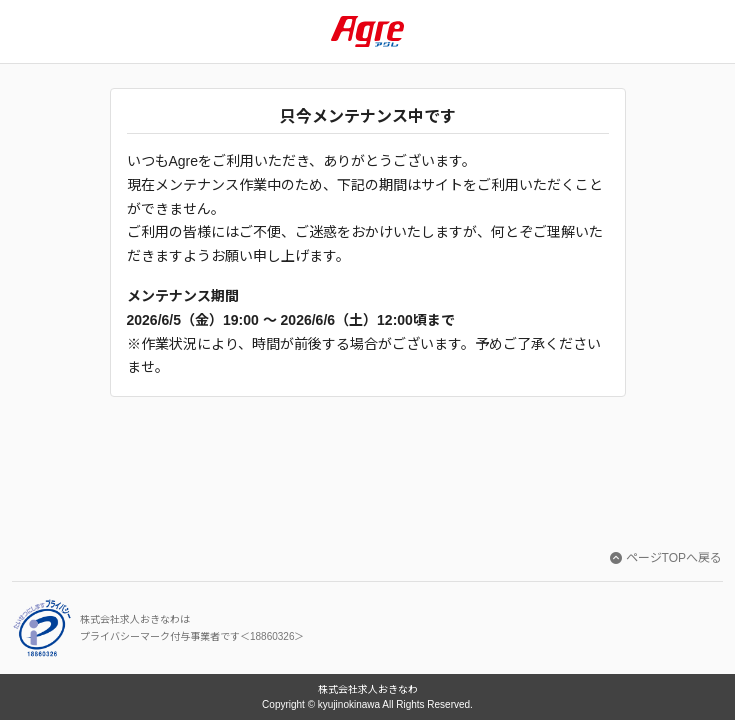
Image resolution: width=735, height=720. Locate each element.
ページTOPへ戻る (666, 558)
